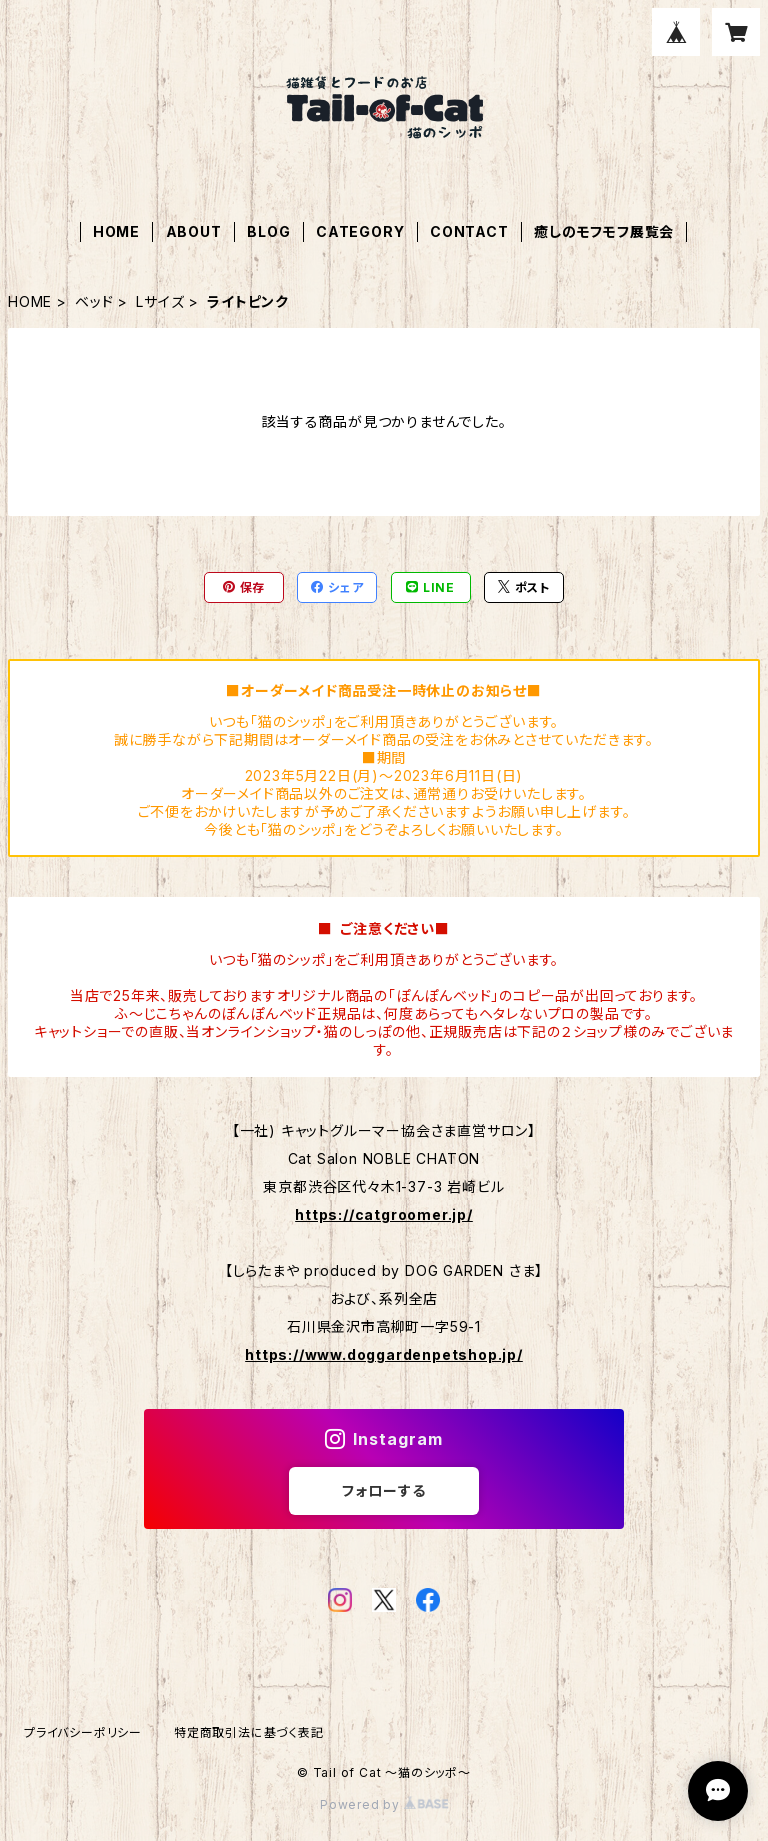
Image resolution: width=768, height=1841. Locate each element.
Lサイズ (160, 301)
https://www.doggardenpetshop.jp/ (384, 1354)
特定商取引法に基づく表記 (249, 1732)
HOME (116, 231)
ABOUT (194, 231)
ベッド (94, 301)
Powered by (384, 1804)
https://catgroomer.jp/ (384, 1214)
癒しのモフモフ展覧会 (604, 231)
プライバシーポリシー (83, 1732)
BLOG (268, 231)
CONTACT (469, 231)
